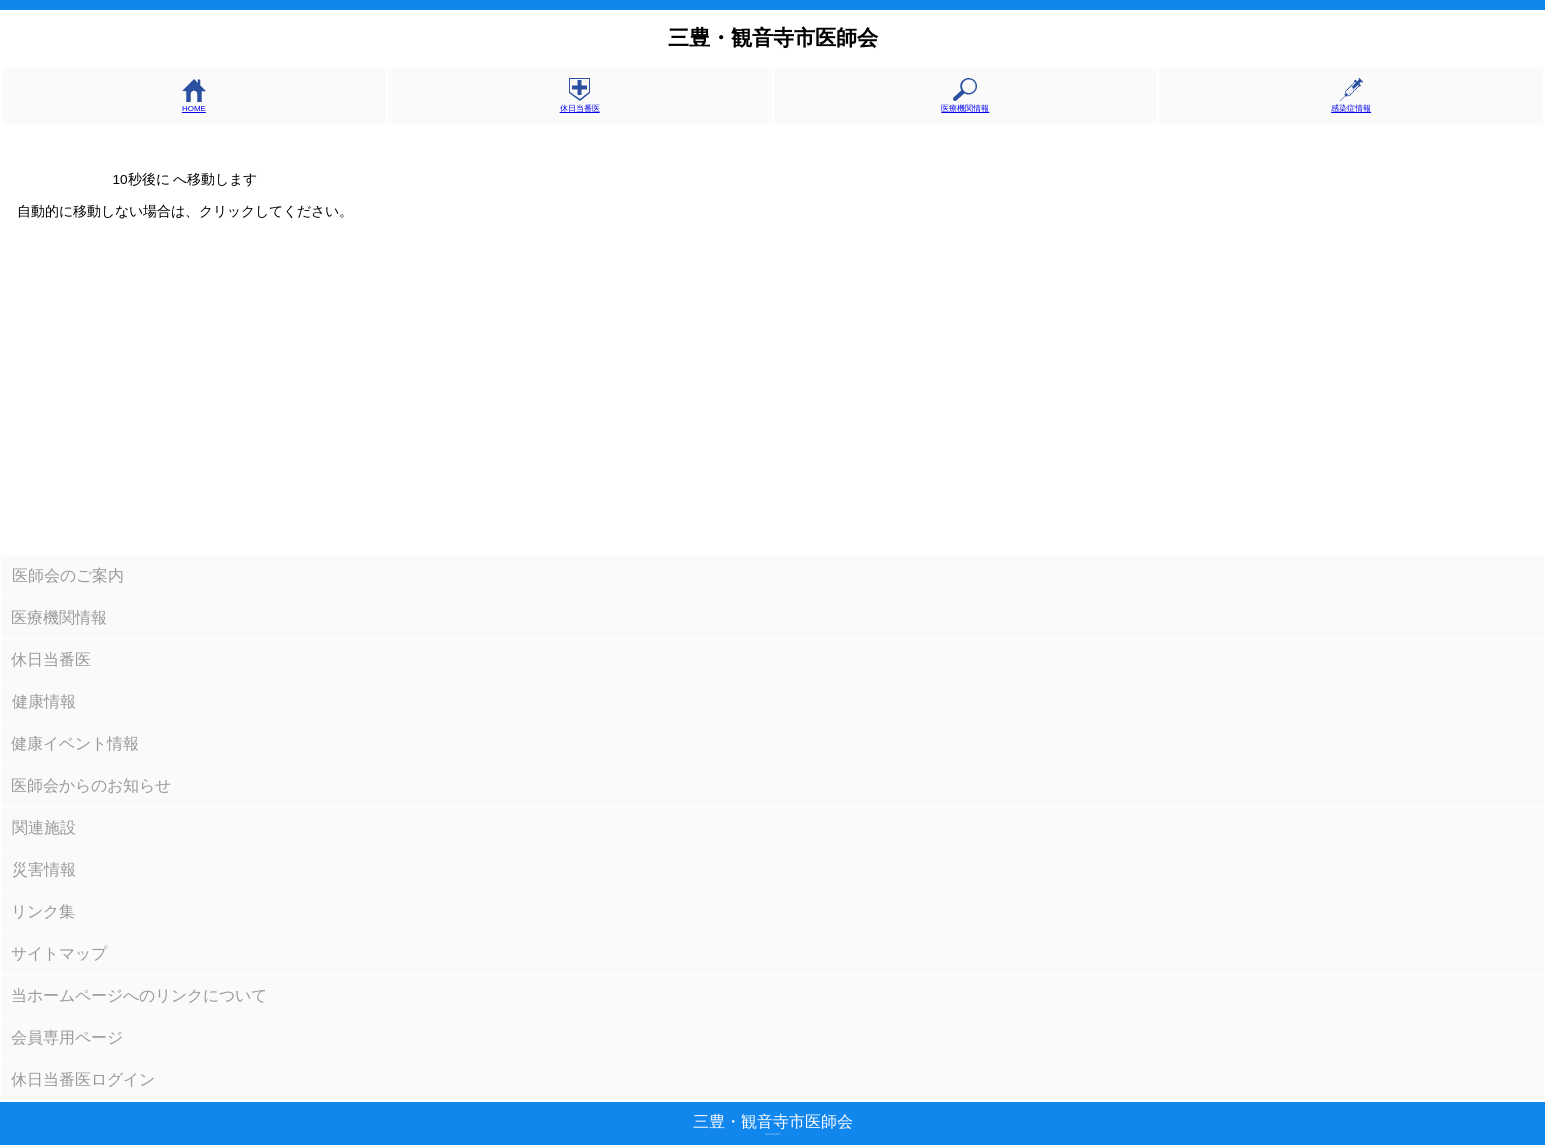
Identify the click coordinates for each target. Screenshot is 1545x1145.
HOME (194, 104)
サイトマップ (59, 953)
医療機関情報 (965, 103)
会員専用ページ (67, 1037)
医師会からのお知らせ (91, 785)
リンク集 (43, 911)
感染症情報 (1351, 103)
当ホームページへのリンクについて (139, 995)
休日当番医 (580, 103)
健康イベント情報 (75, 743)
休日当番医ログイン (83, 1079)
